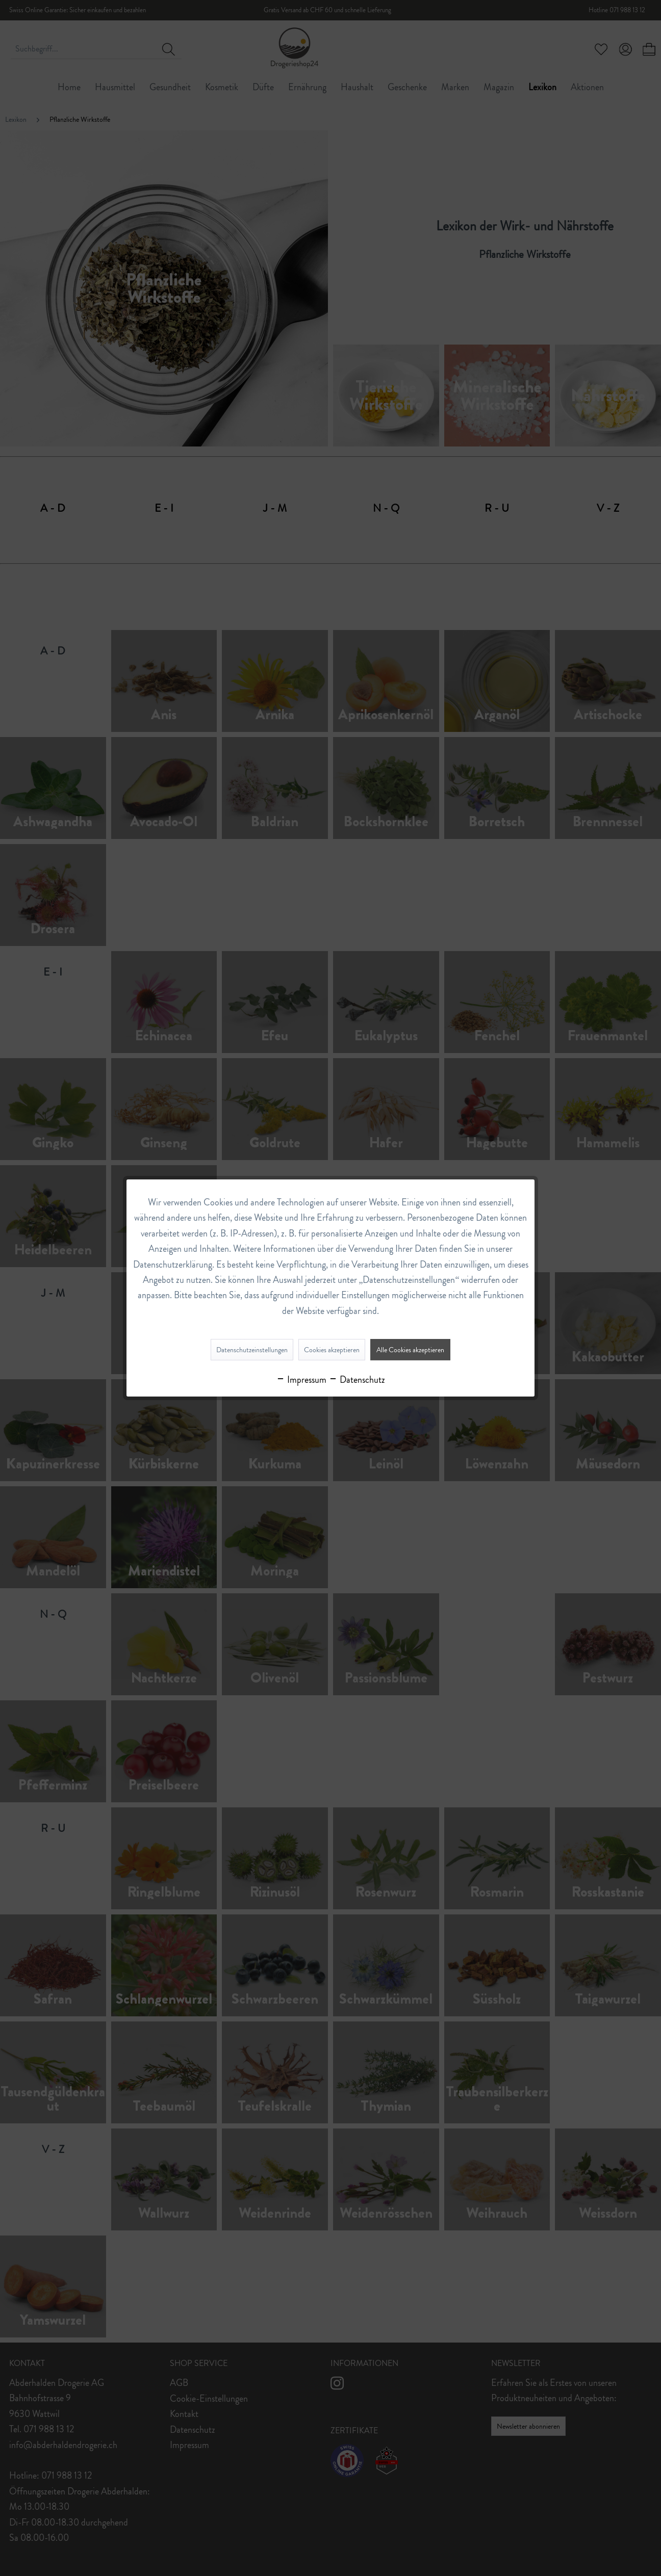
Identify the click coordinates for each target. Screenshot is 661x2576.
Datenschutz (356, 1379)
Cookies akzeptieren (332, 1350)
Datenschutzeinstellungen (252, 1350)
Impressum (301, 1379)
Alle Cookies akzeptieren (410, 1350)
